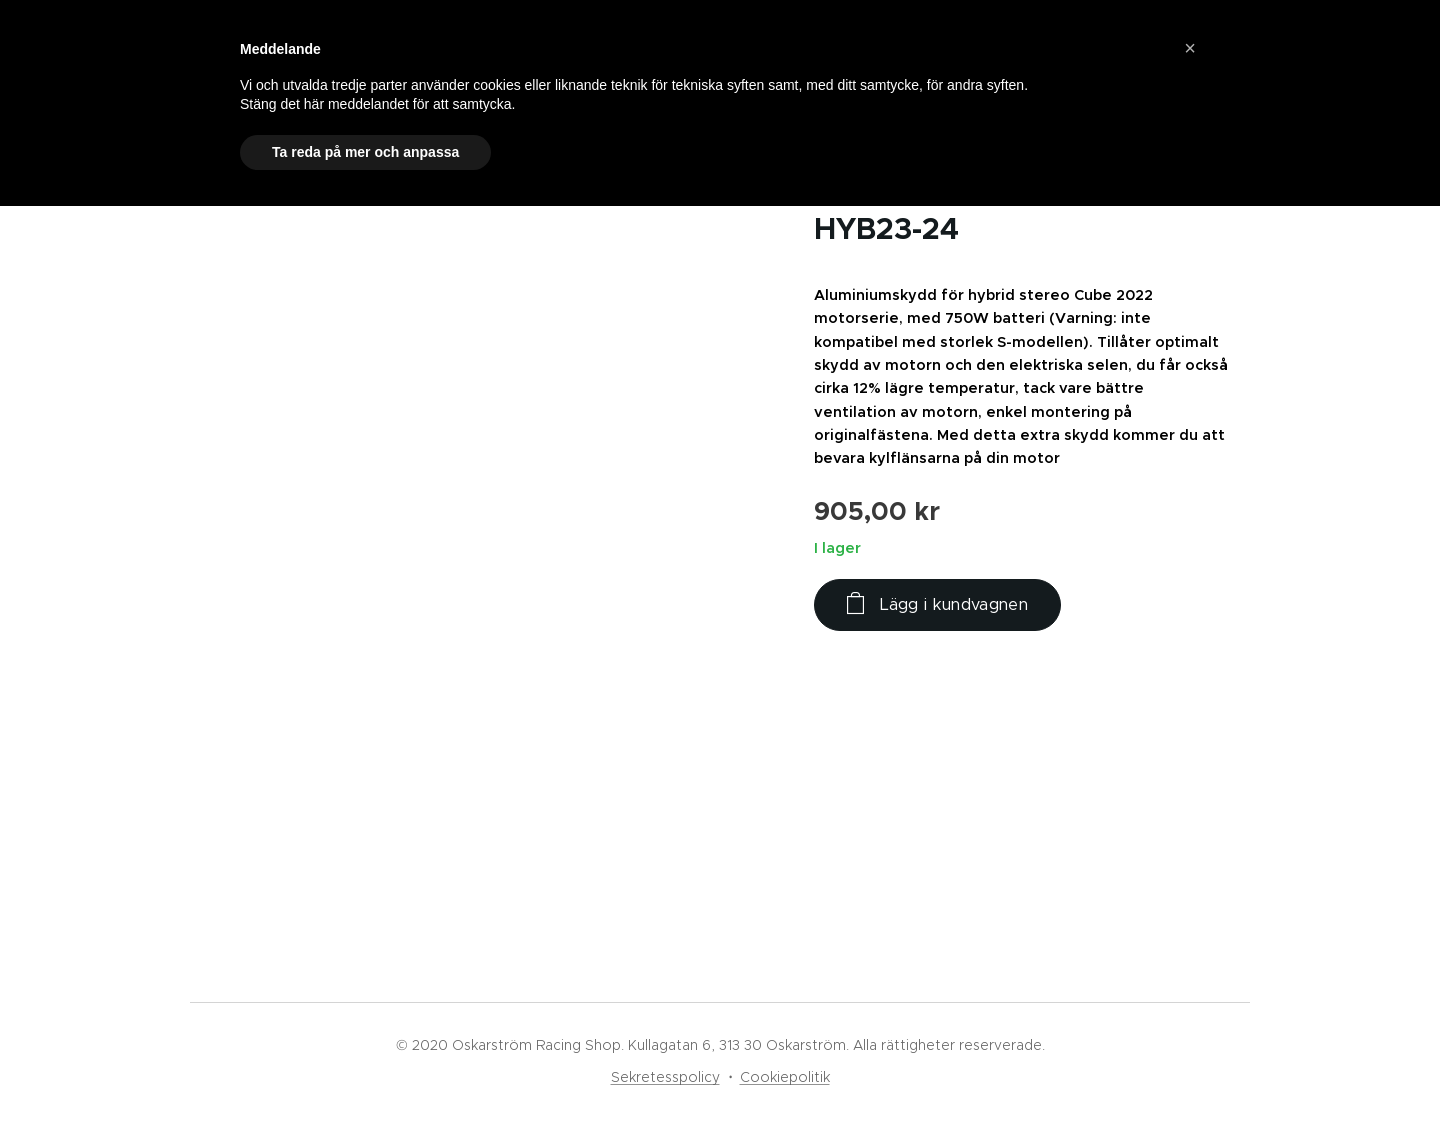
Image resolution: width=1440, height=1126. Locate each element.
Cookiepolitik (785, 1077)
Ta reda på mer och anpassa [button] (365, 152)
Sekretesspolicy (665, 1077)
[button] (1190, 48)
